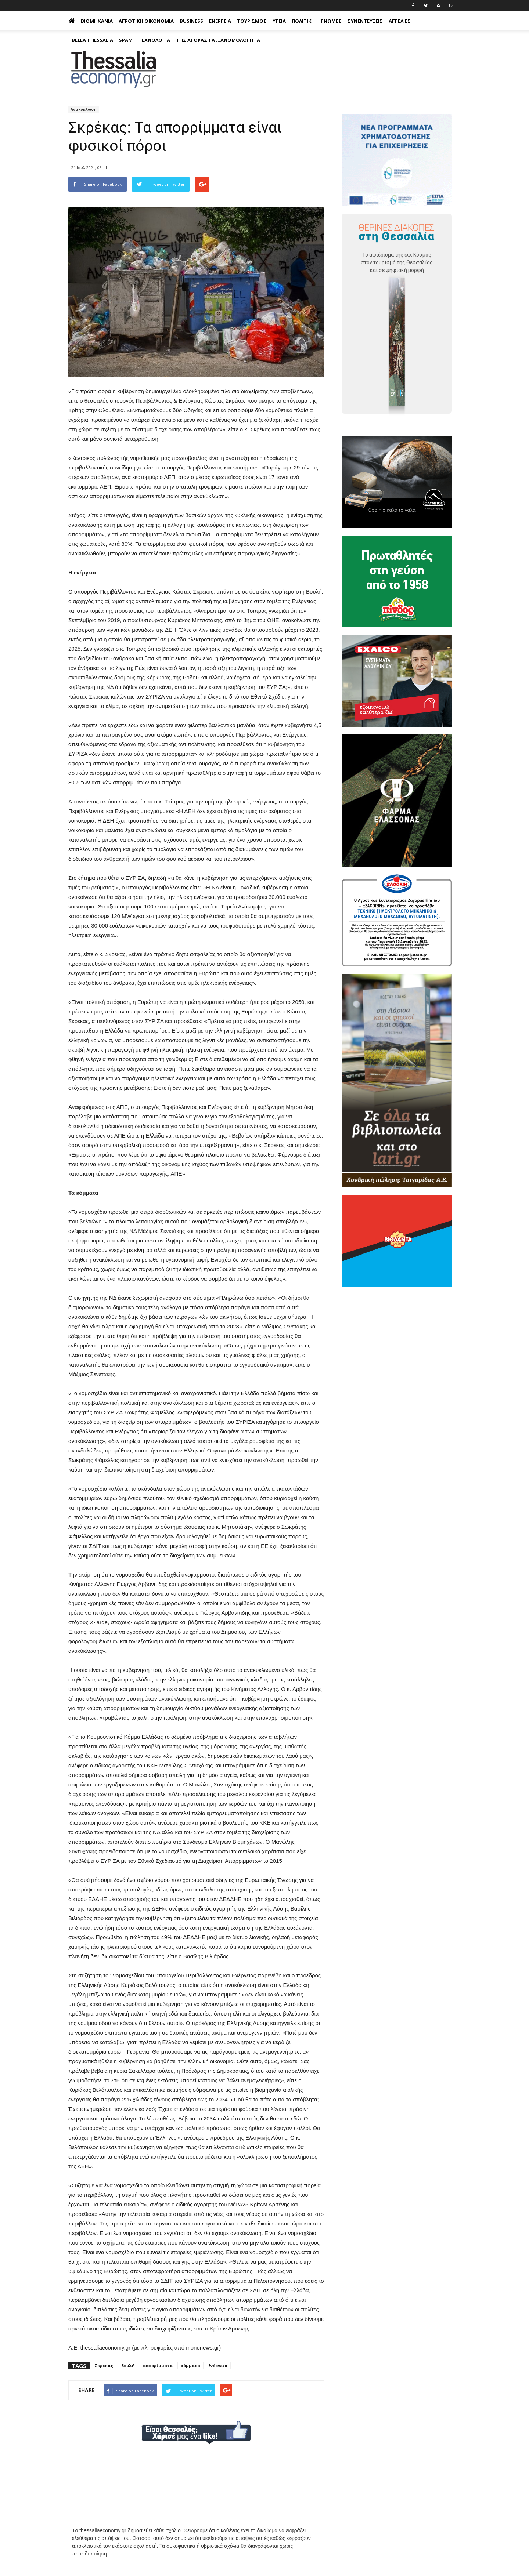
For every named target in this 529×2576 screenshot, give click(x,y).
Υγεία (279, 21)
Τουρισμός (252, 21)
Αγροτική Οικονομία (146, 21)
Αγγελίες (400, 21)
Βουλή (128, 2365)
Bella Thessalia (92, 40)
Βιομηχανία (97, 21)
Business (191, 21)
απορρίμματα (158, 2365)
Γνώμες (331, 21)
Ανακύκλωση (84, 109)
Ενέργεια (220, 21)
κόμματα (190, 2365)
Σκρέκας (103, 2365)
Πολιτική (303, 21)
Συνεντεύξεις (365, 21)
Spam (126, 40)
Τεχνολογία (154, 40)
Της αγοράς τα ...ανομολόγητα (218, 40)
